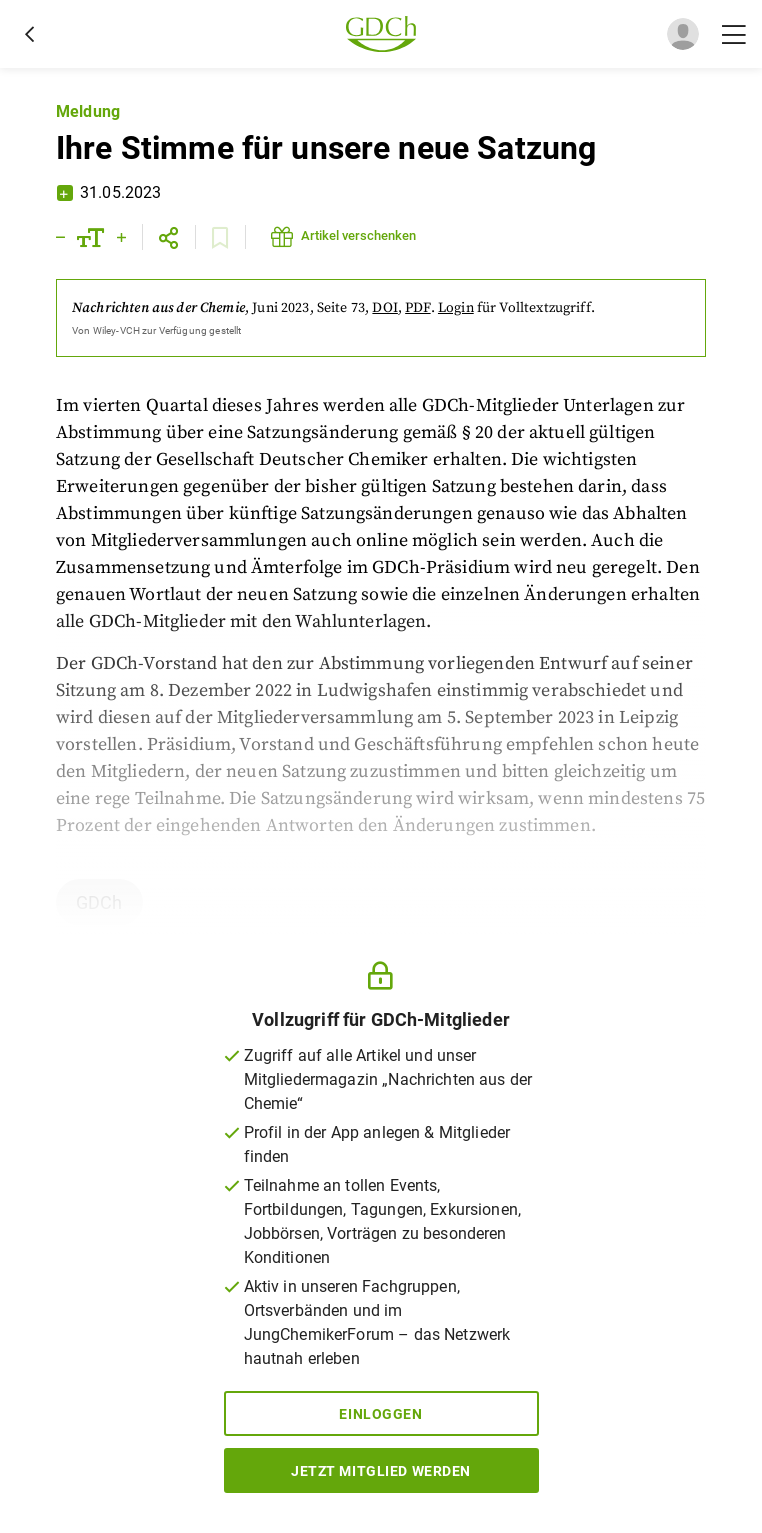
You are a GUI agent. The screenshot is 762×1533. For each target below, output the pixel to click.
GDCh (99, 902)
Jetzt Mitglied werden (381, 1471)
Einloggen (380, 1414)
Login (456, 308)
